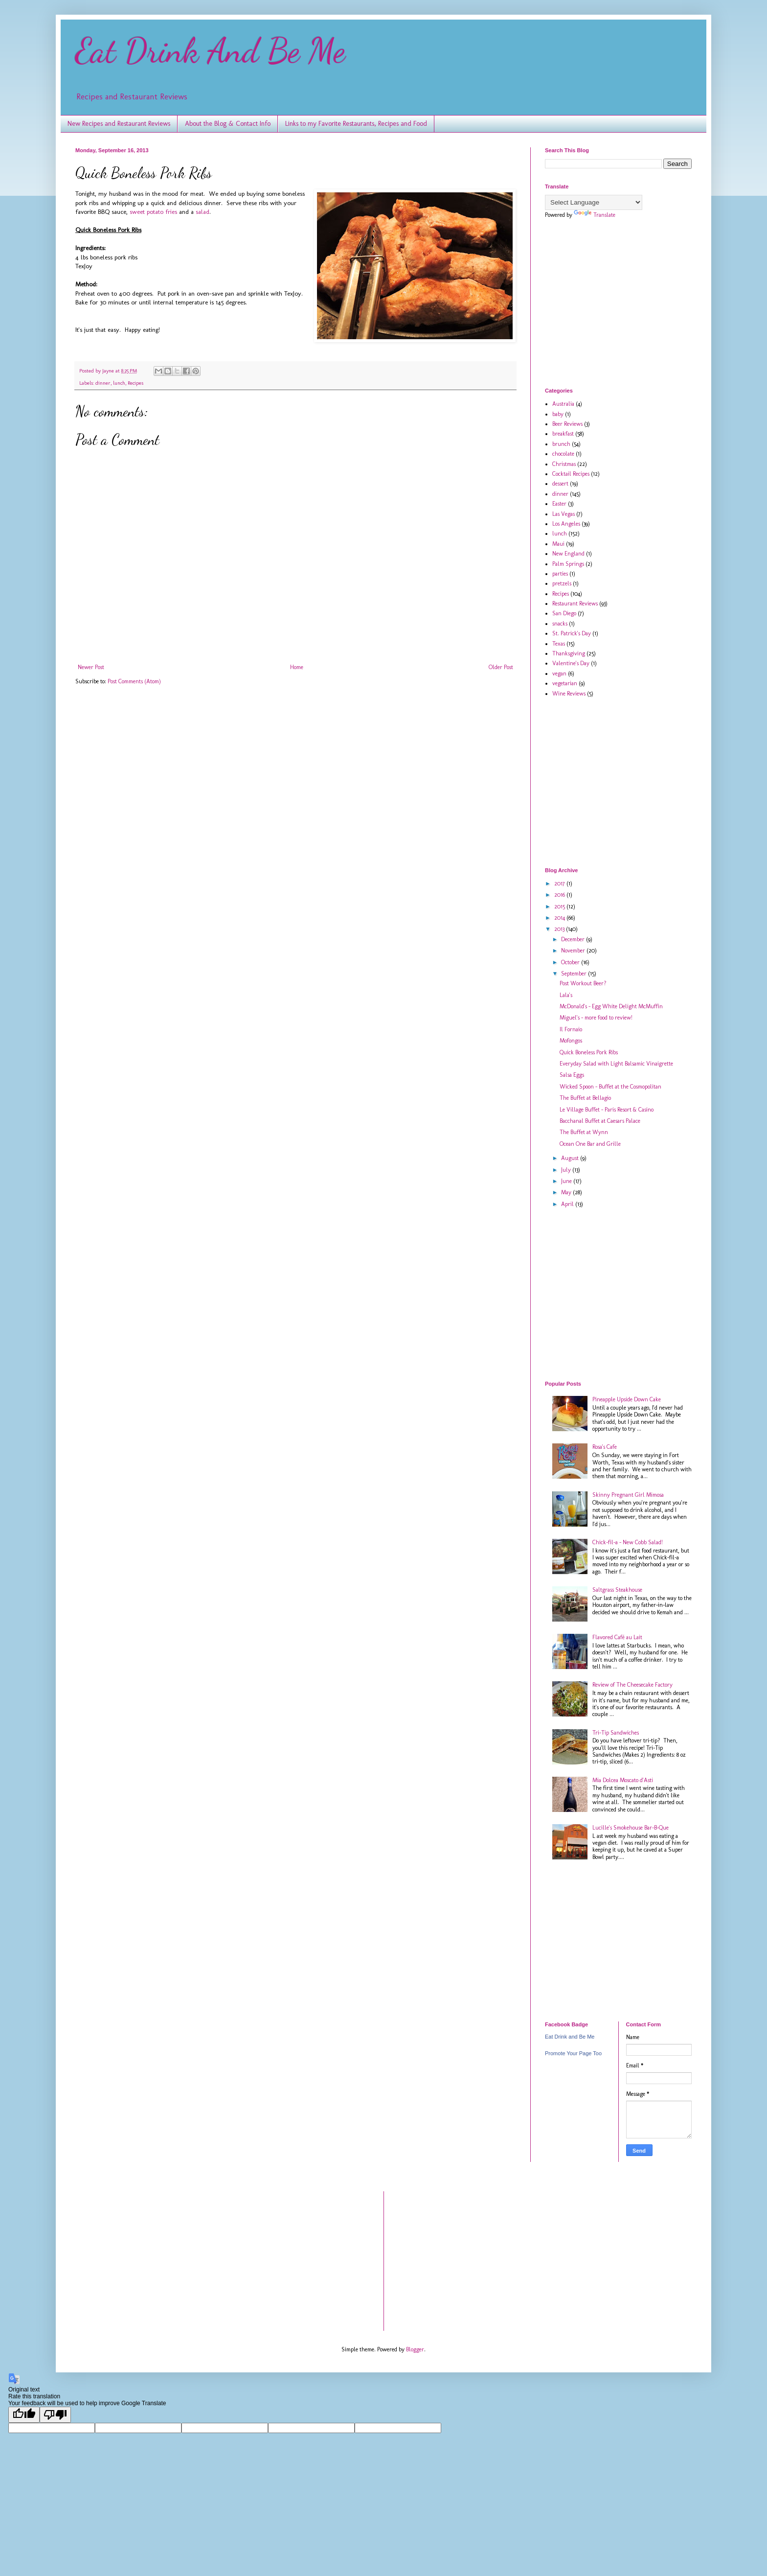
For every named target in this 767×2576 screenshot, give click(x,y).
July (566, 1169)
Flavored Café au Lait (617, 1637)
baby (558, 414)
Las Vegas (563, 514)
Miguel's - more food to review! (596, 1017)
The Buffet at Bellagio (585, 1097)
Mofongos (571, 1040)
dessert (560, 483)
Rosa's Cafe (604, 1446)
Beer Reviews (567, 423)
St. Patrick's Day (571, 633)
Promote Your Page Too (573, 2053)
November (574, 950)
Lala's (566, 995)
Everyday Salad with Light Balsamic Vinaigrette (616, 1063)
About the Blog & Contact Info (228, 123)
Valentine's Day (570, 663)
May (567, 1192)
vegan (559, 673)
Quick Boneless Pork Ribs (589, 1052)
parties (560, 573)
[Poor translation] (55, 2415)
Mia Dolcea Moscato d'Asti (622, 1780)
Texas (558, 643)
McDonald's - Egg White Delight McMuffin (611, 1006)
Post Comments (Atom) (134, 681)
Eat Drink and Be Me (570, 2037)
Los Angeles (566, 523)
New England (568, 553)
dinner (103, 383)
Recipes (135, 383)
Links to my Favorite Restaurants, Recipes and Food (356, 123)
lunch (119, 383)
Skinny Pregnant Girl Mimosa (628, 1494)
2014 (560, 917)
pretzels (561, 583)
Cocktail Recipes (570, 473)
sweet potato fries (153, 211)
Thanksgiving (568, 653)
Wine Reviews (569, 693)
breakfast (563, 433)
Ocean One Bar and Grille (590, 1143)
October (571, 962)
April (568, 1204)
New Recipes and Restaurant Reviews (119, 123)
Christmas (564, 464)
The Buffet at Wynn (584, 1132)
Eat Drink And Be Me (210, 50)
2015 (560, 906)
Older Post (501, 667)
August (570, 1158)
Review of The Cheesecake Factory (632, 1684)
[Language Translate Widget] (593, 202)
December (573, 939)
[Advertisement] (627, 302)
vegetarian (564, 683)
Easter (559, 503)
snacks (559, 623)
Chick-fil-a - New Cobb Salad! (627, 1542)
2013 (560, 929)
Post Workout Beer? (583, 983)
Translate (594, 214)
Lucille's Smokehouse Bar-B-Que (630, 1827)
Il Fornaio (571, 1029)
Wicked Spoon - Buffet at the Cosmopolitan (610, 1086)
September (574, 973)
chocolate (563, 453)
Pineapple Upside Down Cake (626, 1399)
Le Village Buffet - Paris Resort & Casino (607, 1109)
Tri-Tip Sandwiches (615, 1732)
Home (296, 667)
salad (202, 211)
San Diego (564, 613)
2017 (560, 883)
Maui (558, 543)
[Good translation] (24, 2415)
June (567, 1181)
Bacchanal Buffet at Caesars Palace (600, 1120)
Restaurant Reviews (575, 603)
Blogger (415, 2349)
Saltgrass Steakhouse (617, 1589)
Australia (563, 403)
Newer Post (91, 667)
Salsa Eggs (572, 1074)
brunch (561, 444)
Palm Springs (568, 563)
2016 (560, 894)
